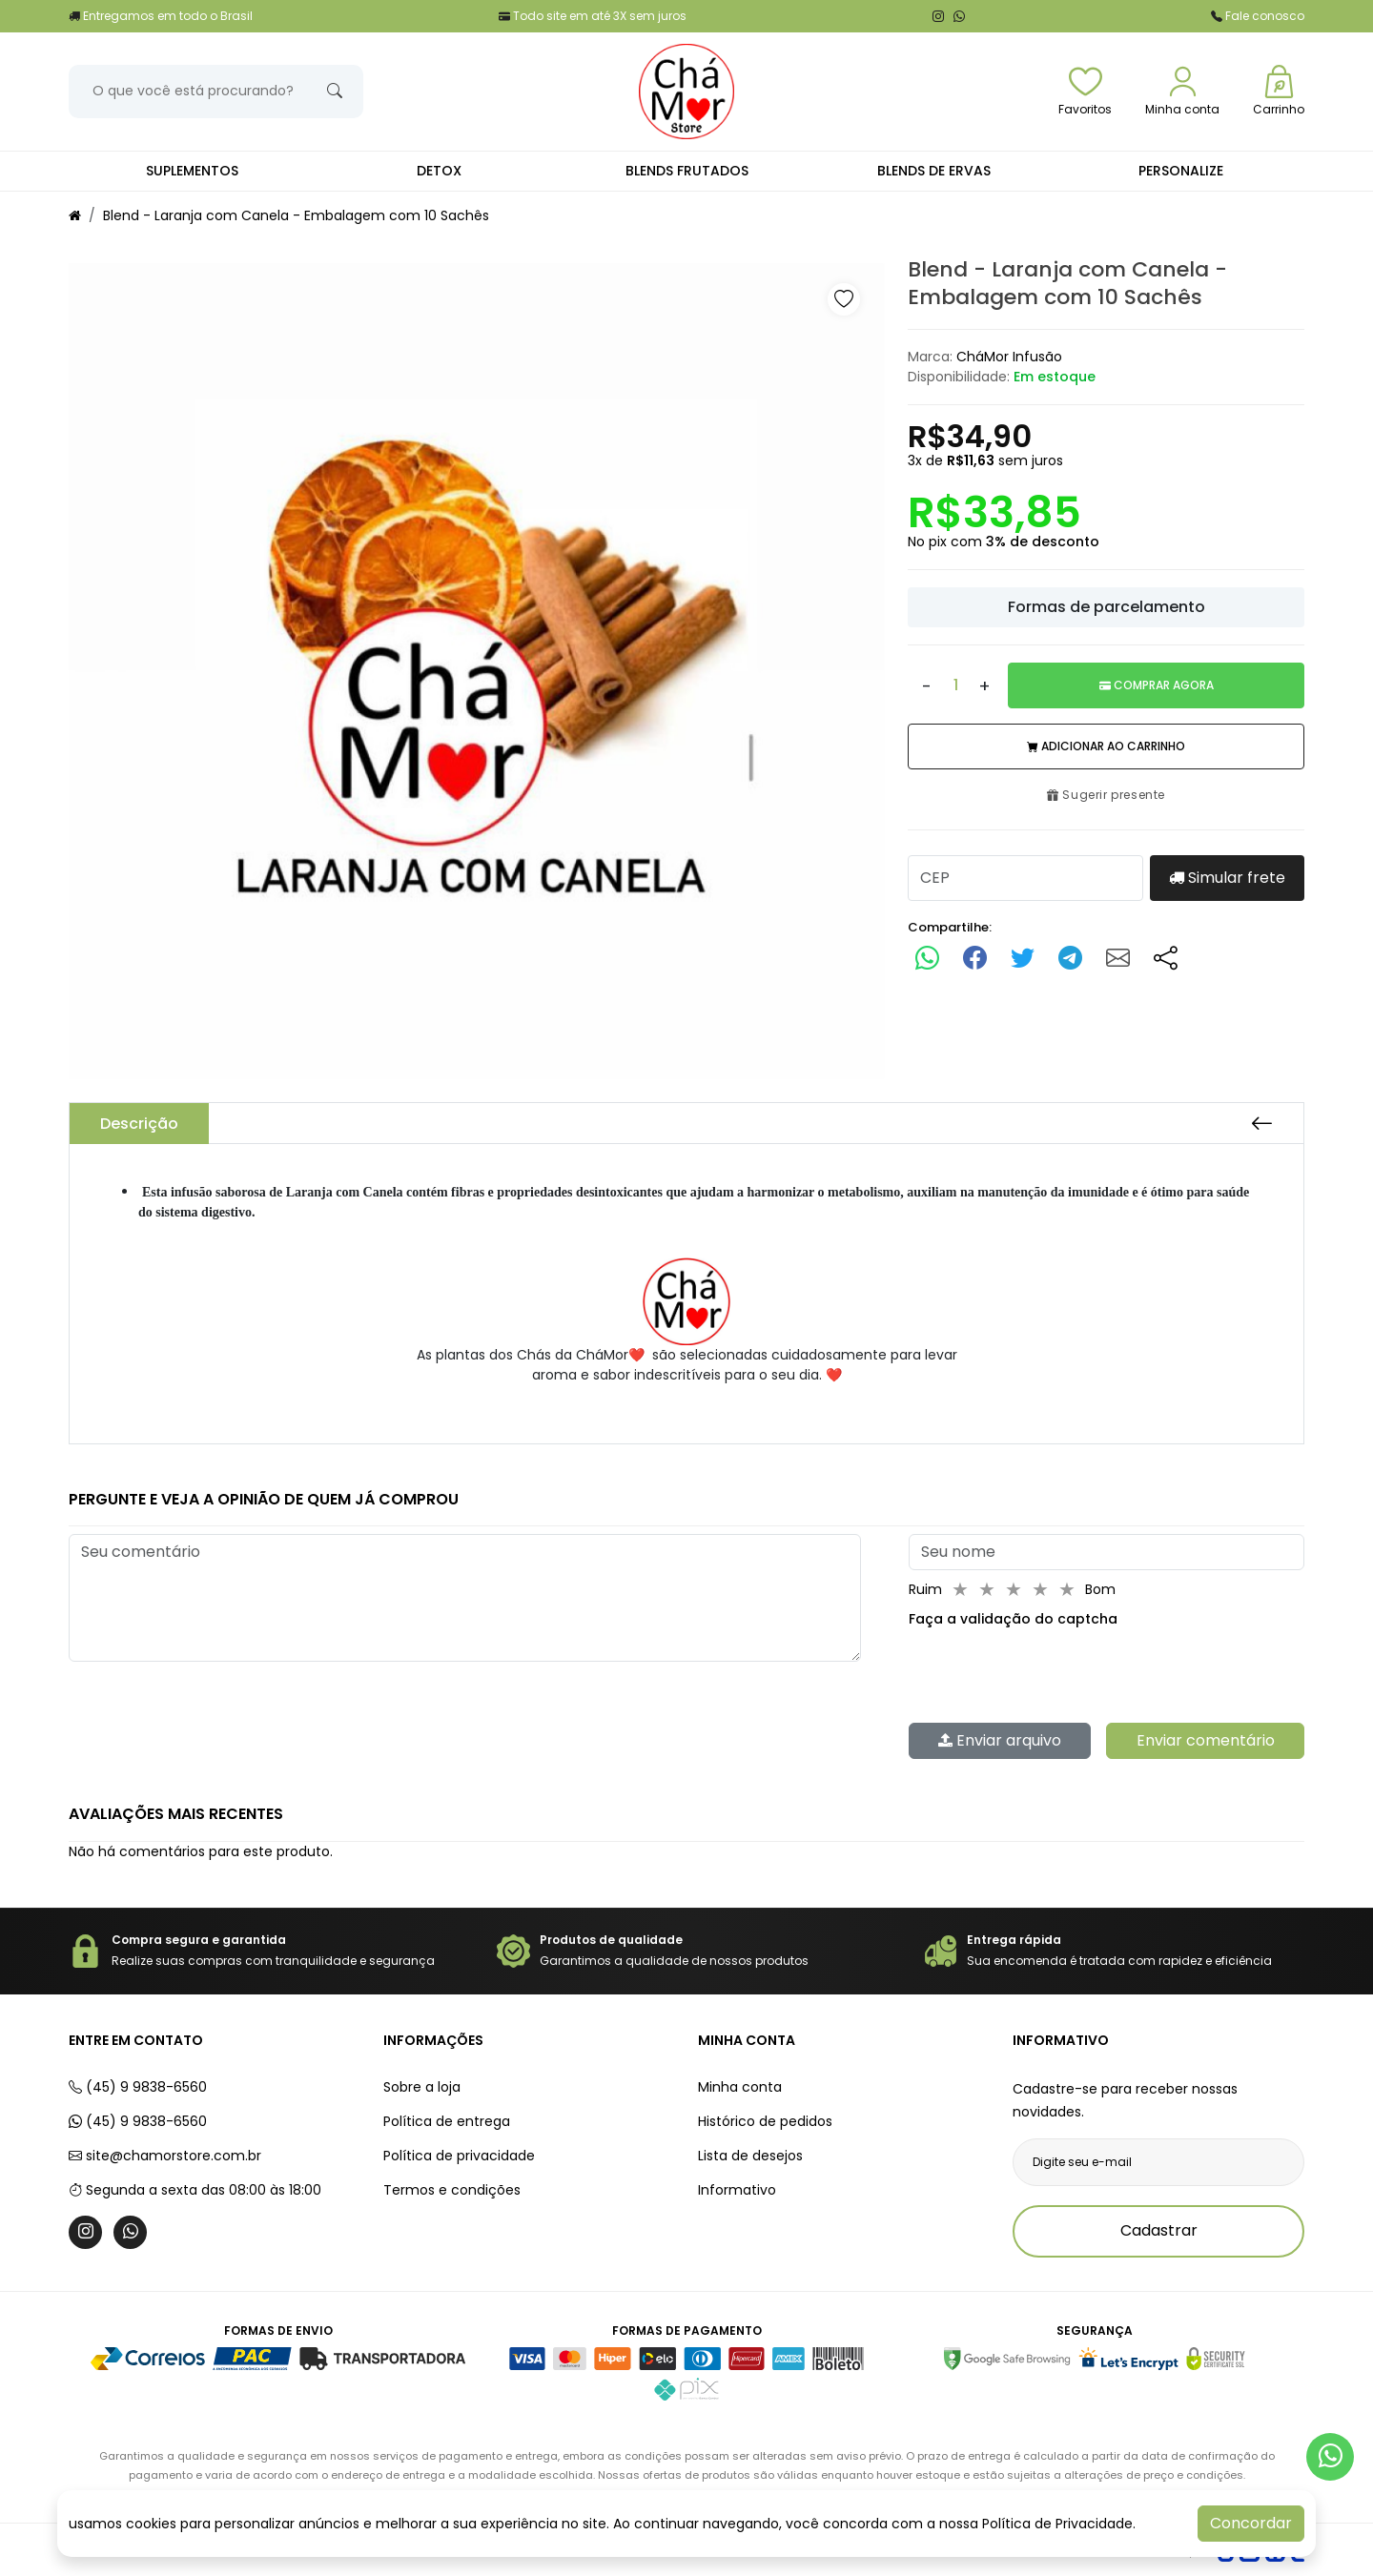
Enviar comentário (1206, 1740)
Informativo (737, 2189)
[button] (844, 299)
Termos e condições (452, 2189)
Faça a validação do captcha (1013, 1618)
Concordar (1251, 2523)
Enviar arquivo (999, 1740)
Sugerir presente (1106, 795)
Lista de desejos (750, 2155)
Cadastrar (1159, 2230)
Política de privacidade (459, 2155)
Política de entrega (446, 2121)
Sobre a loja (422, 2086)
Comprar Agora (1156, 685)
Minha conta (740, 2086)
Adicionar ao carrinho (1106, 746)
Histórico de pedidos (765, 2121)
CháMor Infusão (1009, 356)
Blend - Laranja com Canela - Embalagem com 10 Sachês (296, 215)
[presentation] (1054, 1676)
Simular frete (1227, 878)
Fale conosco (1257, 16)
